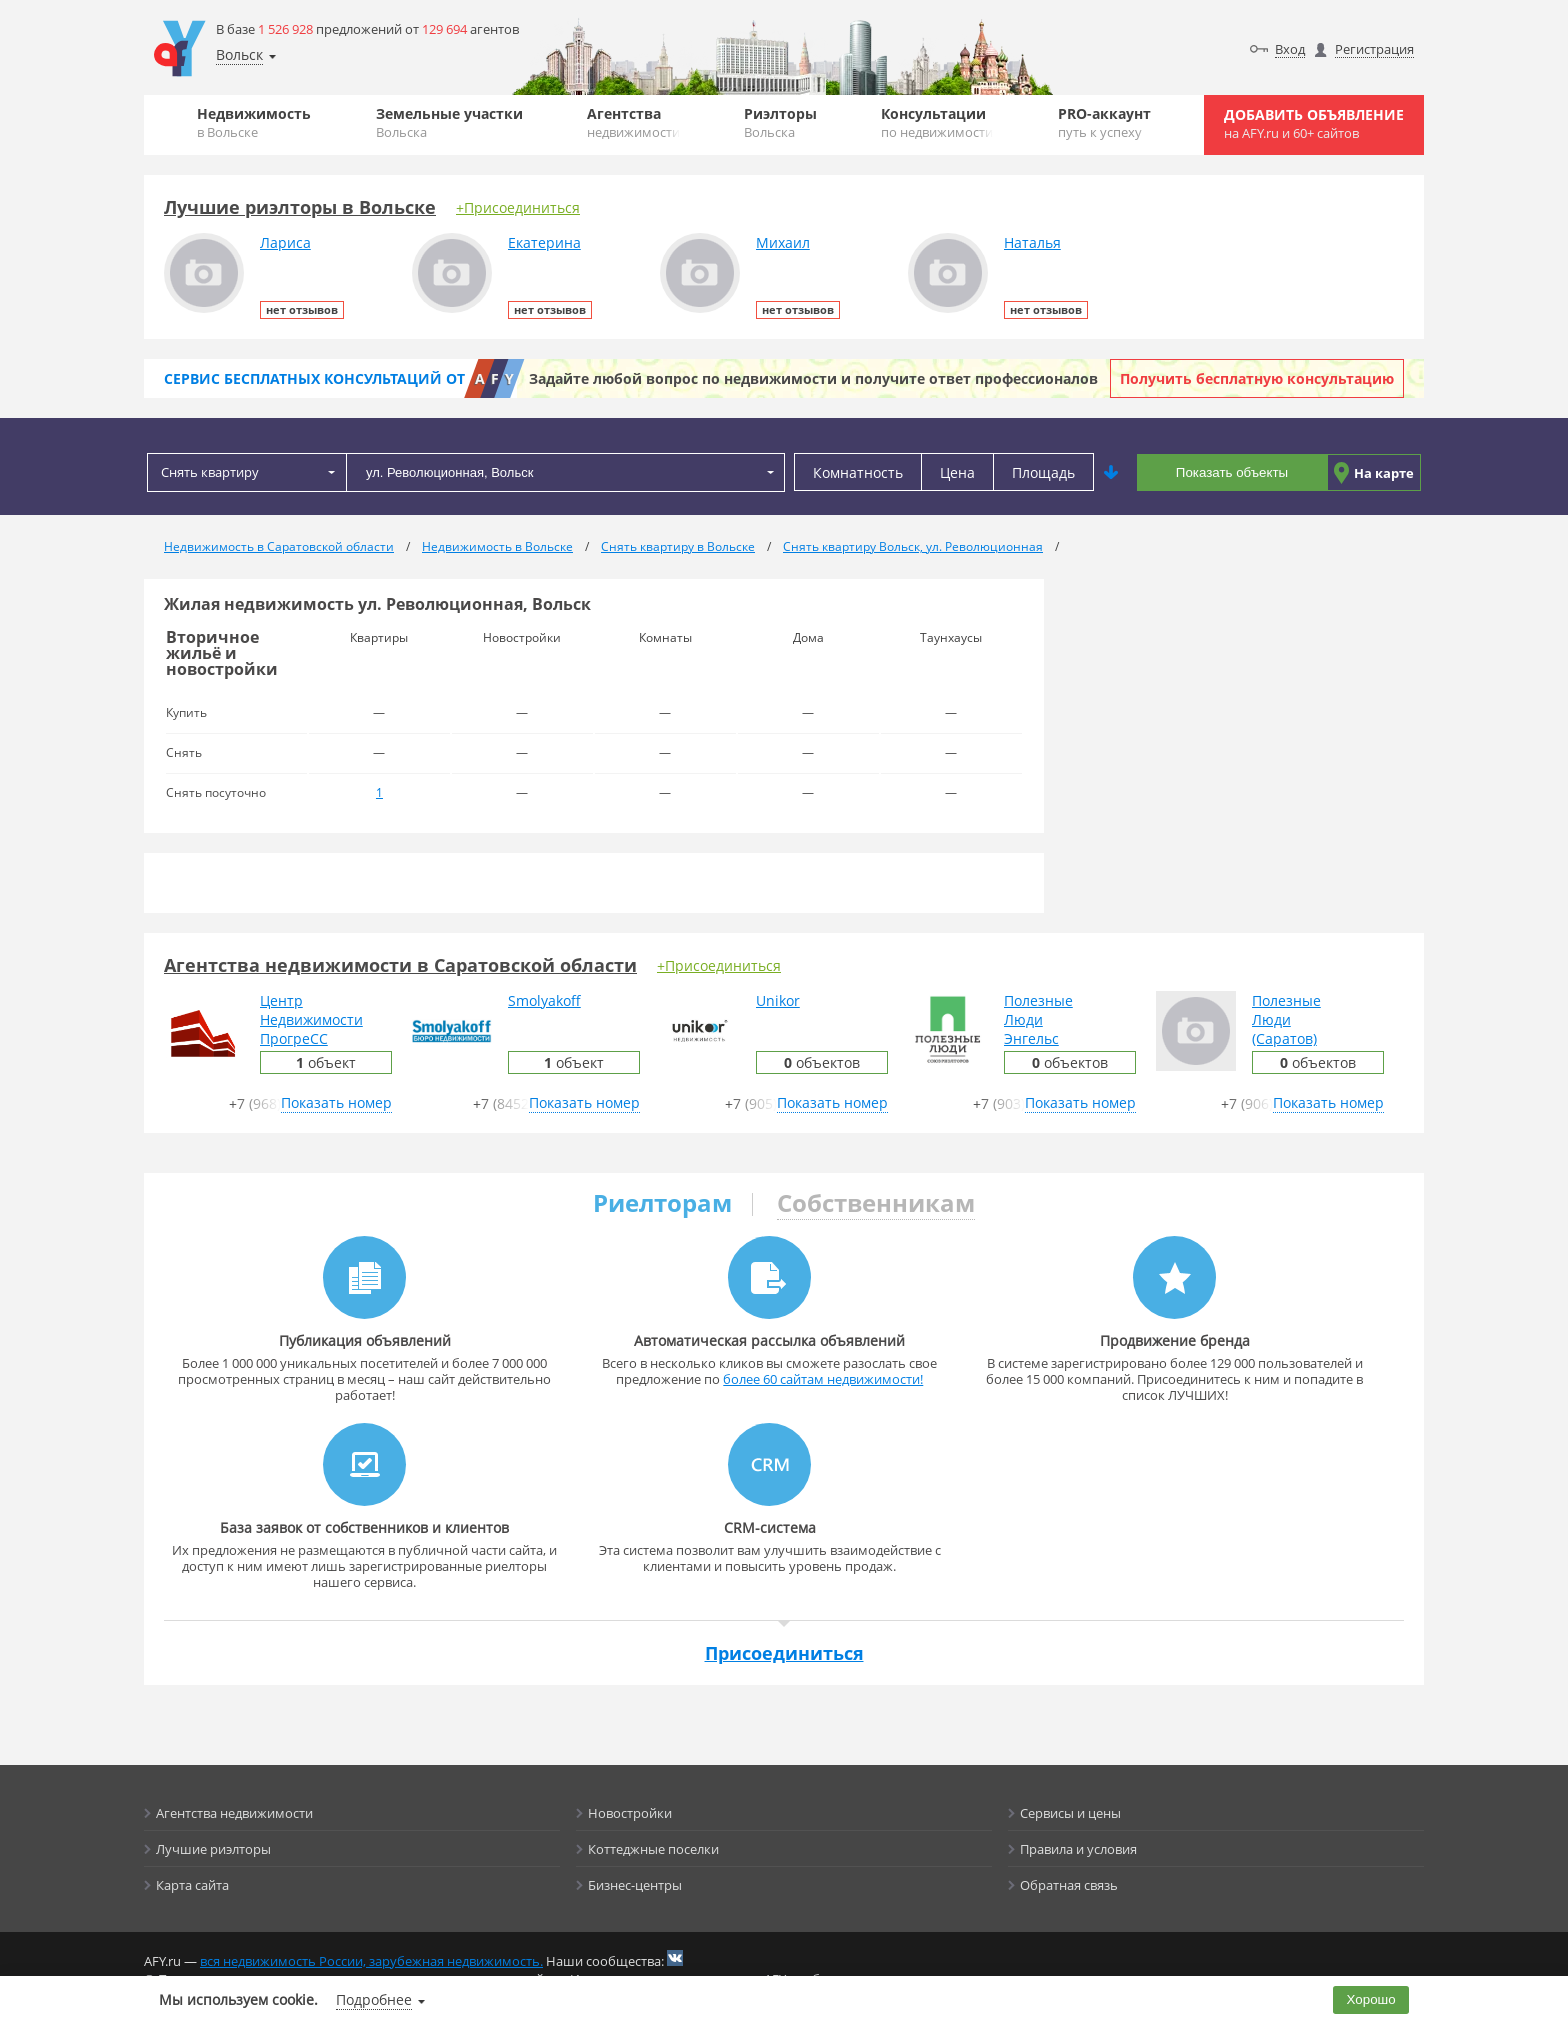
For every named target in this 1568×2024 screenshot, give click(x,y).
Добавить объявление (1314, 123)
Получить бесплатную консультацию (1257, 378)
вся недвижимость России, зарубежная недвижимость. (371, 1961)
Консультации (937, 122)
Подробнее (374, 1999)
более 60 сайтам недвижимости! (823, 1379)
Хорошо (1371, 1999)
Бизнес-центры (635, 1885)
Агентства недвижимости (234, 1813)
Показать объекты (1232, 472)
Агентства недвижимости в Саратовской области (400, 965)
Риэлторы (780, 122)
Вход (1290, 49)
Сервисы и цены (1070, 1813)
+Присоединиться (518, 207)
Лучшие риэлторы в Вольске (300, 207)
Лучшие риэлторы (213, 1849)
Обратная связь (1069, 1885)
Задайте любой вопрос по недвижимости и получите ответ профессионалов (813, 378)
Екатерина (544, 242)
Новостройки (630, 1813)
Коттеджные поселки (653, 1849)
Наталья (1032, 242)
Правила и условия (1078, 1849)
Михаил (783, 242)
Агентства (633, 122)
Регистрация (1374, 49)
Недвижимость (254, 122)
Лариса (285, 242)
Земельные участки (449, 122)
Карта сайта (192, 1885)
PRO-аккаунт (1104, 122)
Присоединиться (784, 1653)
